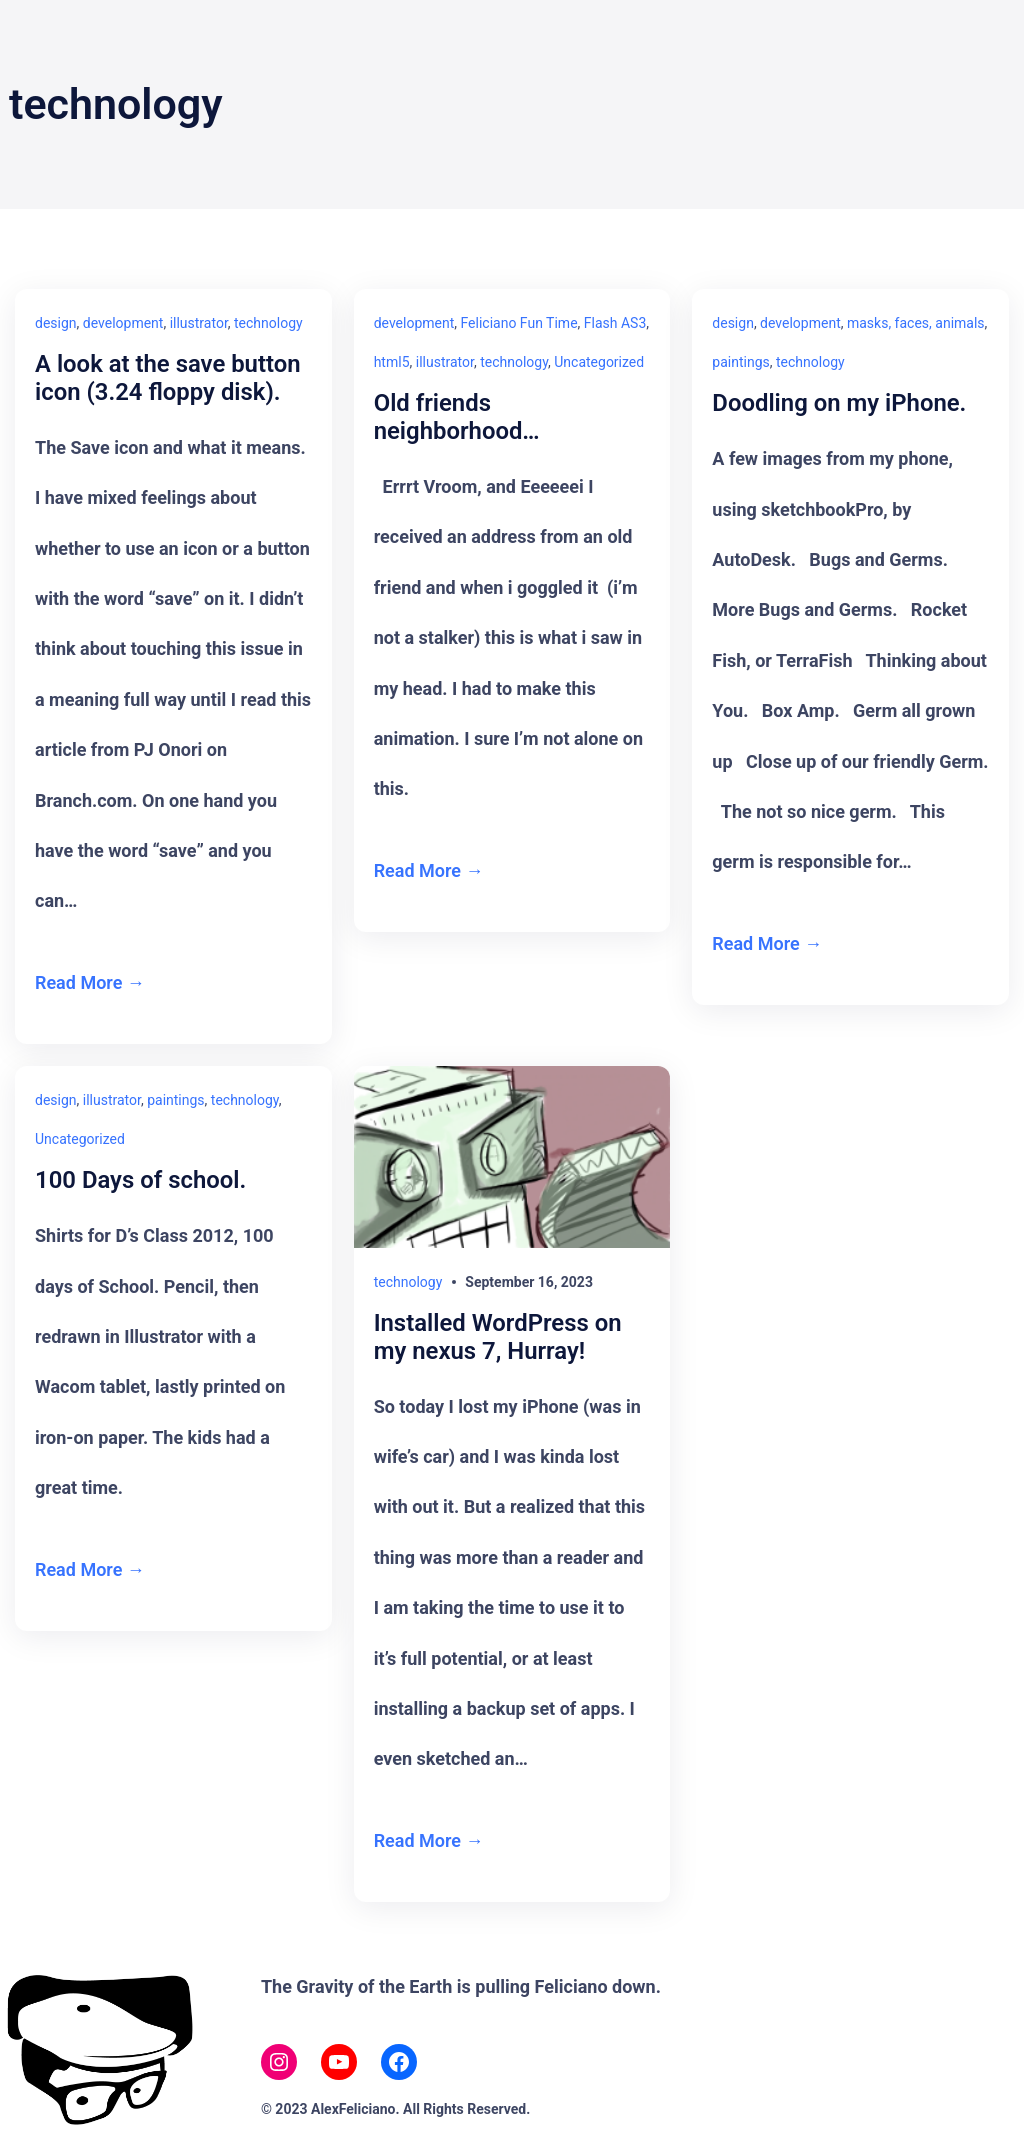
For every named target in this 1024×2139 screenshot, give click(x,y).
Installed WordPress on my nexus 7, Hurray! (498, 1337)
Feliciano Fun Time (519, 323)
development (123, 323)
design (56, 323)
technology (268, 323)
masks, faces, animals (916, 323)
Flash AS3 (615, 323)
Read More (78, 982)
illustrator (199, 323)
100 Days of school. (141, 1181)
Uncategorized (599, 362)
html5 (392, 362)
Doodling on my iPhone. (839, 403)
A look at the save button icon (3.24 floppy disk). (168, 378)
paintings (740, 362)
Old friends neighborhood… (457, 417)
